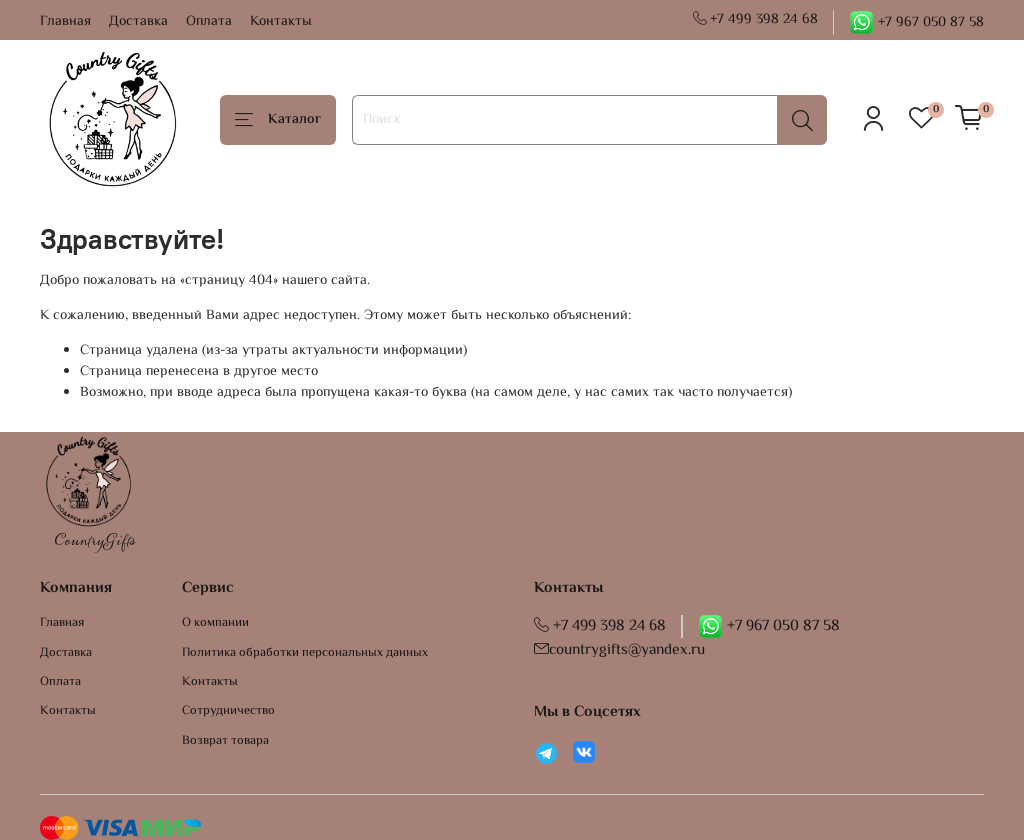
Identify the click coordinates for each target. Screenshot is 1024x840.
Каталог (278, 120)
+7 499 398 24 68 (756, 20)
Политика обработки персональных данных (305, 653)
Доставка (138, 22)
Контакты (281, 22)
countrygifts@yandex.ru (619, 650)
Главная (65, 22)
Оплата (209, 22)
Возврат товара (225, 741)
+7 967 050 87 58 (916, 23)
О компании (215, 623)
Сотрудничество (228, 711)
